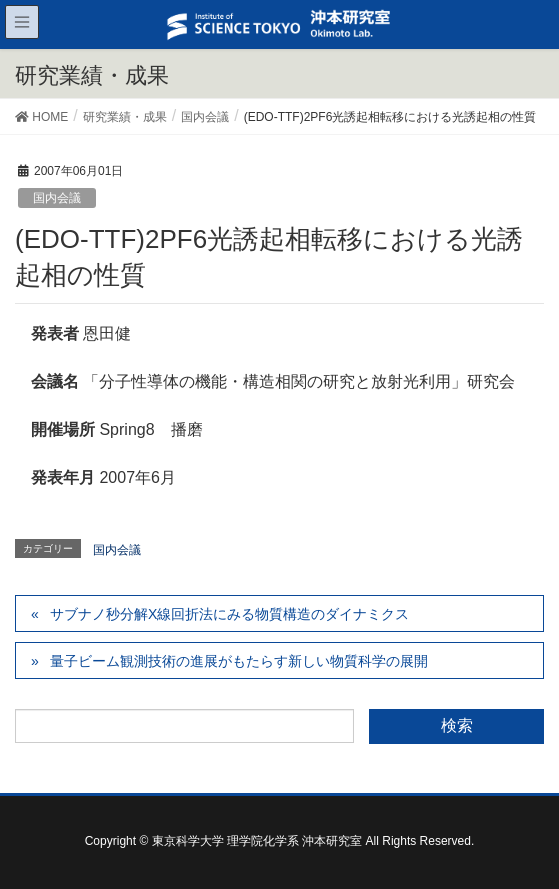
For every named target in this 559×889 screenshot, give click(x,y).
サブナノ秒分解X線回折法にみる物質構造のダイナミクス (229, 614)
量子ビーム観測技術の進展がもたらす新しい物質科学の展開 (239, 661)
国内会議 (57, 198)
